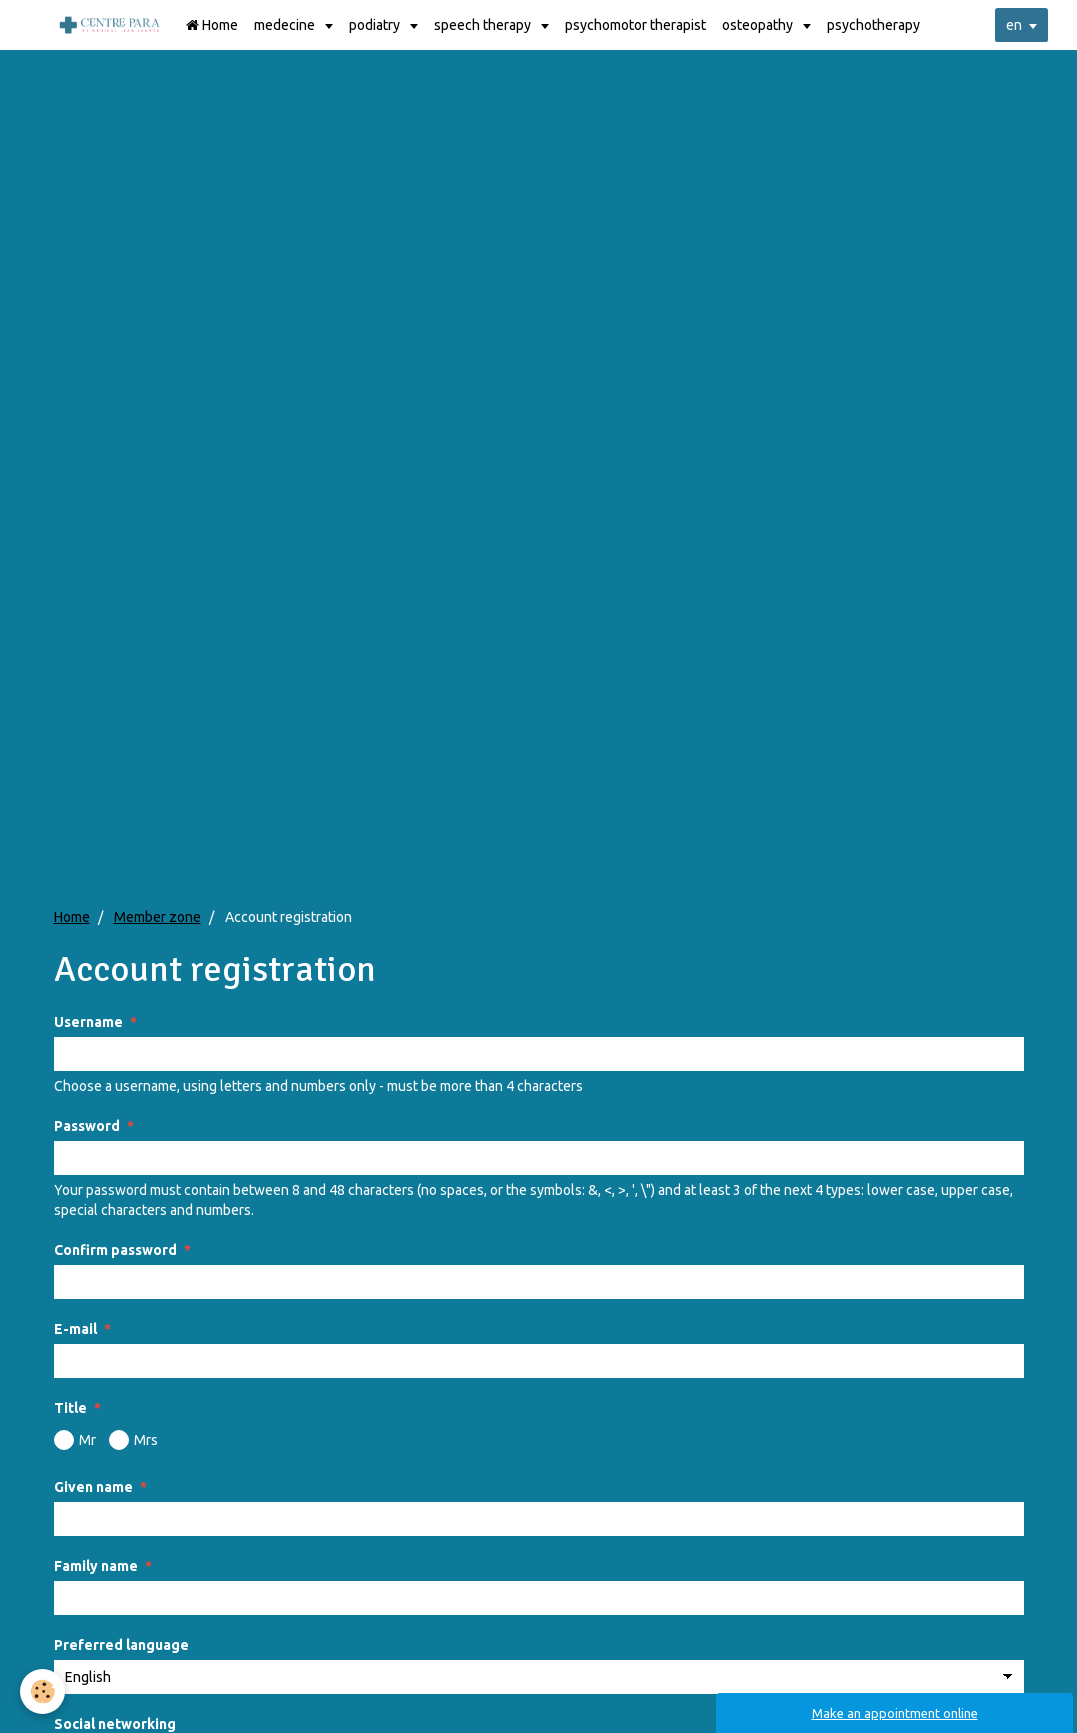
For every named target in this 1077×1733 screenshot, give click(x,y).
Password (87, 1126)
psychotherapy (873, 25)
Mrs (133, 1440)
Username (88, 1022)
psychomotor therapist (635, 25)
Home (212, 25)
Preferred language (121, 1645)
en (1014, 25)
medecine (286, 25)
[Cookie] (42, 1691)
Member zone (157, 917)
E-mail (75, 1329)
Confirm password (115, 1250)
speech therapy (484, 25)
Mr (75, 1440)
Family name (96, 1566)
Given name (93, 1487)
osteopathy (759, 25)
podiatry (376, 25)
